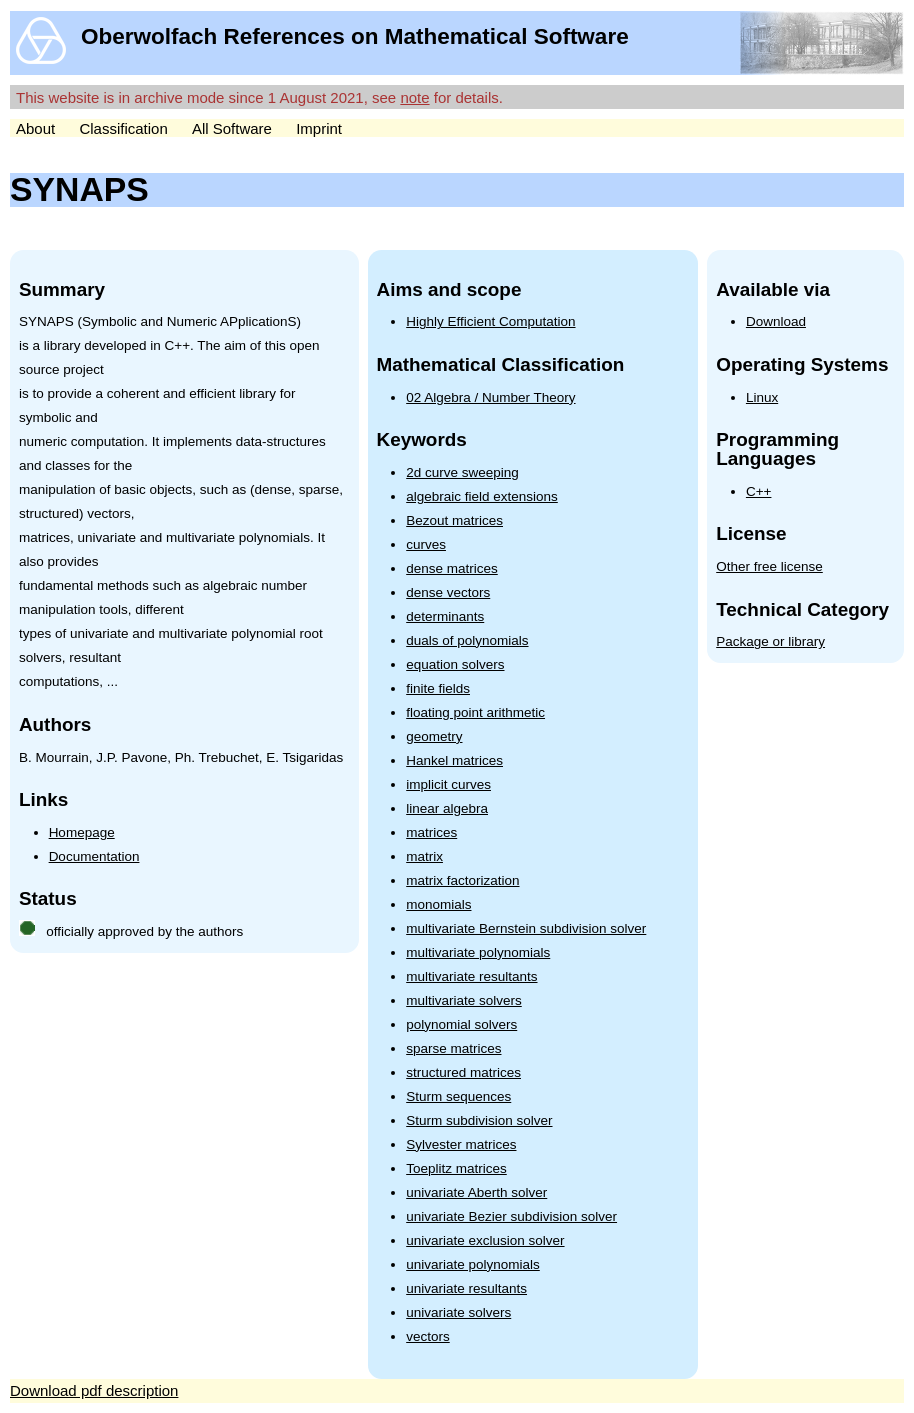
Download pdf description (94, 1390)
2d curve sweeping (462, 472)
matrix (424, 856)
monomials (438, 904)
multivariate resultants (471, 976)
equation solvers (455, 664)
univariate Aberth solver (476, 1192)
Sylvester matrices (461, 1144)
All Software (232, 128)
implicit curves (448, 784)
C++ (759, 491)
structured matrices (463, 1072)
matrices (431, 832)
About (35, 128)
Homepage (82, 832)
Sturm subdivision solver (479, 1120)
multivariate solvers (464, 1000)
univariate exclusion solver (485, 1240)
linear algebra (447, 808)
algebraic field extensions (482, 496)
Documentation (94, 856)
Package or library (770, 641)
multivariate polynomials (478, 952)
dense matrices (452, 568)
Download (776, 321)
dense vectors (448, 592)
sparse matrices (453, 1048)
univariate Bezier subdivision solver (511, 1216)
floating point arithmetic (475, 712)
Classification (123, 128)
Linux (762, 397)
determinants (445, 616)
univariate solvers (458, 1312)
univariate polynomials (473, 1264)
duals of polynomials (467, 640)
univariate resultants (466, 1288)
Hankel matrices (454, 760)
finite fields (438, 688)
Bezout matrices (454, 520)
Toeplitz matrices (456, 1168)
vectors (428, 1336)
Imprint (319, 128)
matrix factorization (462, 880)
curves (426, 544)
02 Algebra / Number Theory (490, 397)
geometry (434, 736)
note (414, 97)
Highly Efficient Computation (490, 321)
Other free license (769, 566)
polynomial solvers (461, 1024)
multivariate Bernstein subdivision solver (526, 928)
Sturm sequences (458, 1096)
